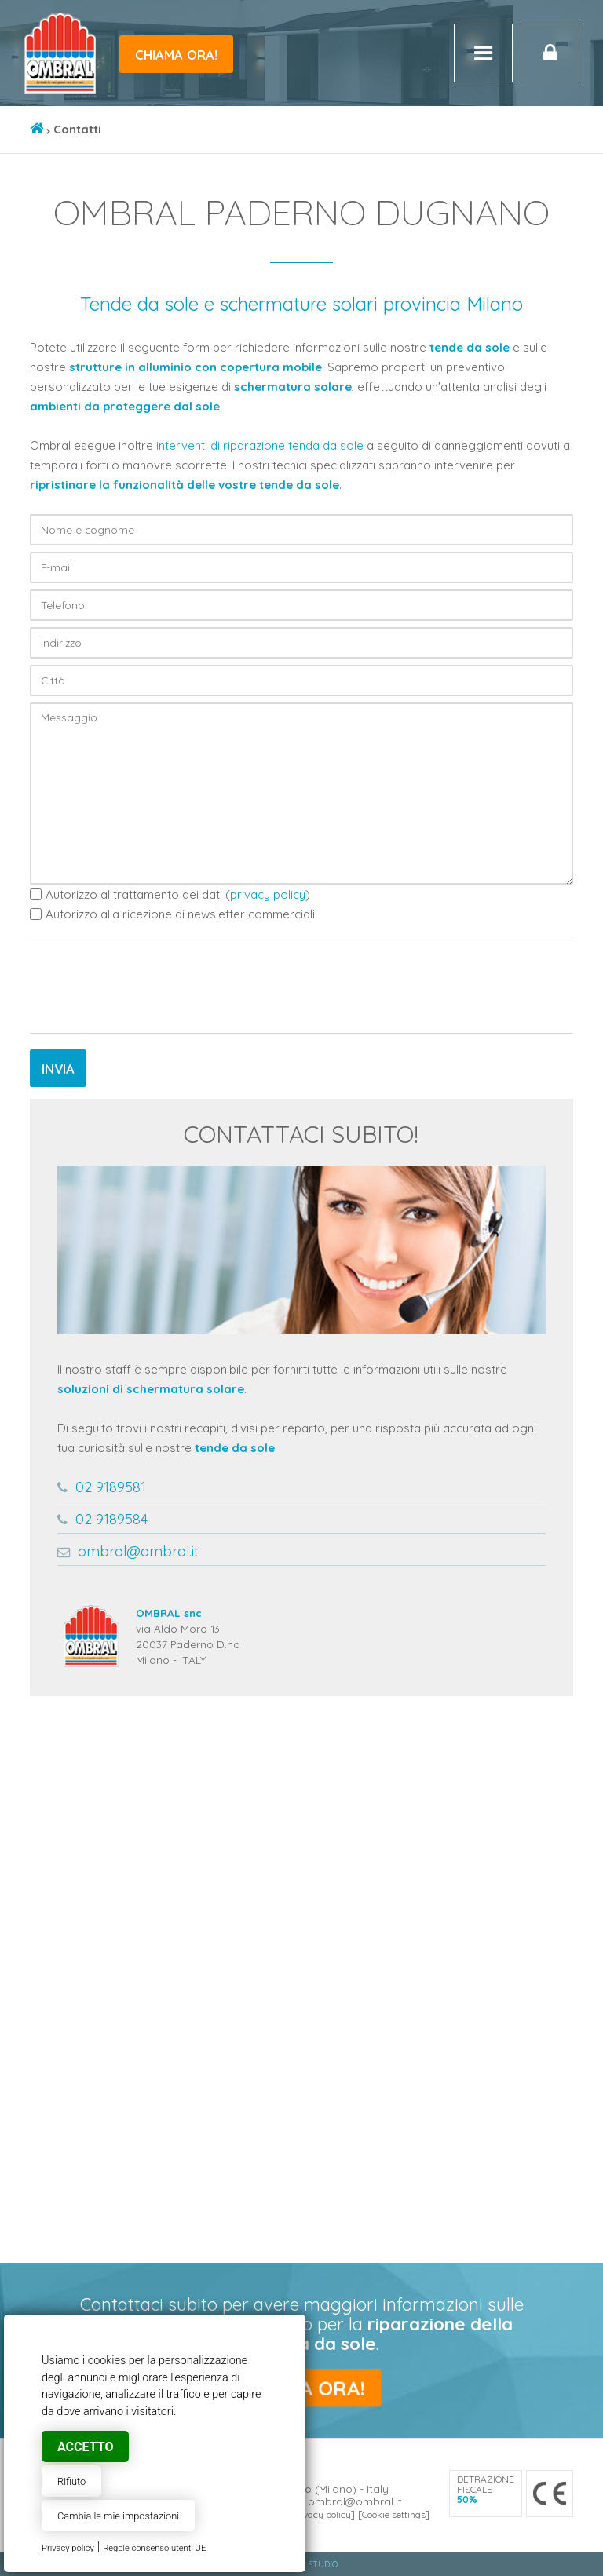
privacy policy (267, 894)
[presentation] (149, 986)
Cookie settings (394, 2514)
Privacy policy (68, 2548)
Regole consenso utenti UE (154, 2548)
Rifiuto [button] (71, 2481)
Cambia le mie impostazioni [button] (118, 2516)
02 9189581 (110, 1487)
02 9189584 (111, 1519)
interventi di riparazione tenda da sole (260, 445)
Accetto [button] (85, 2446)
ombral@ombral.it (138, 1551)
